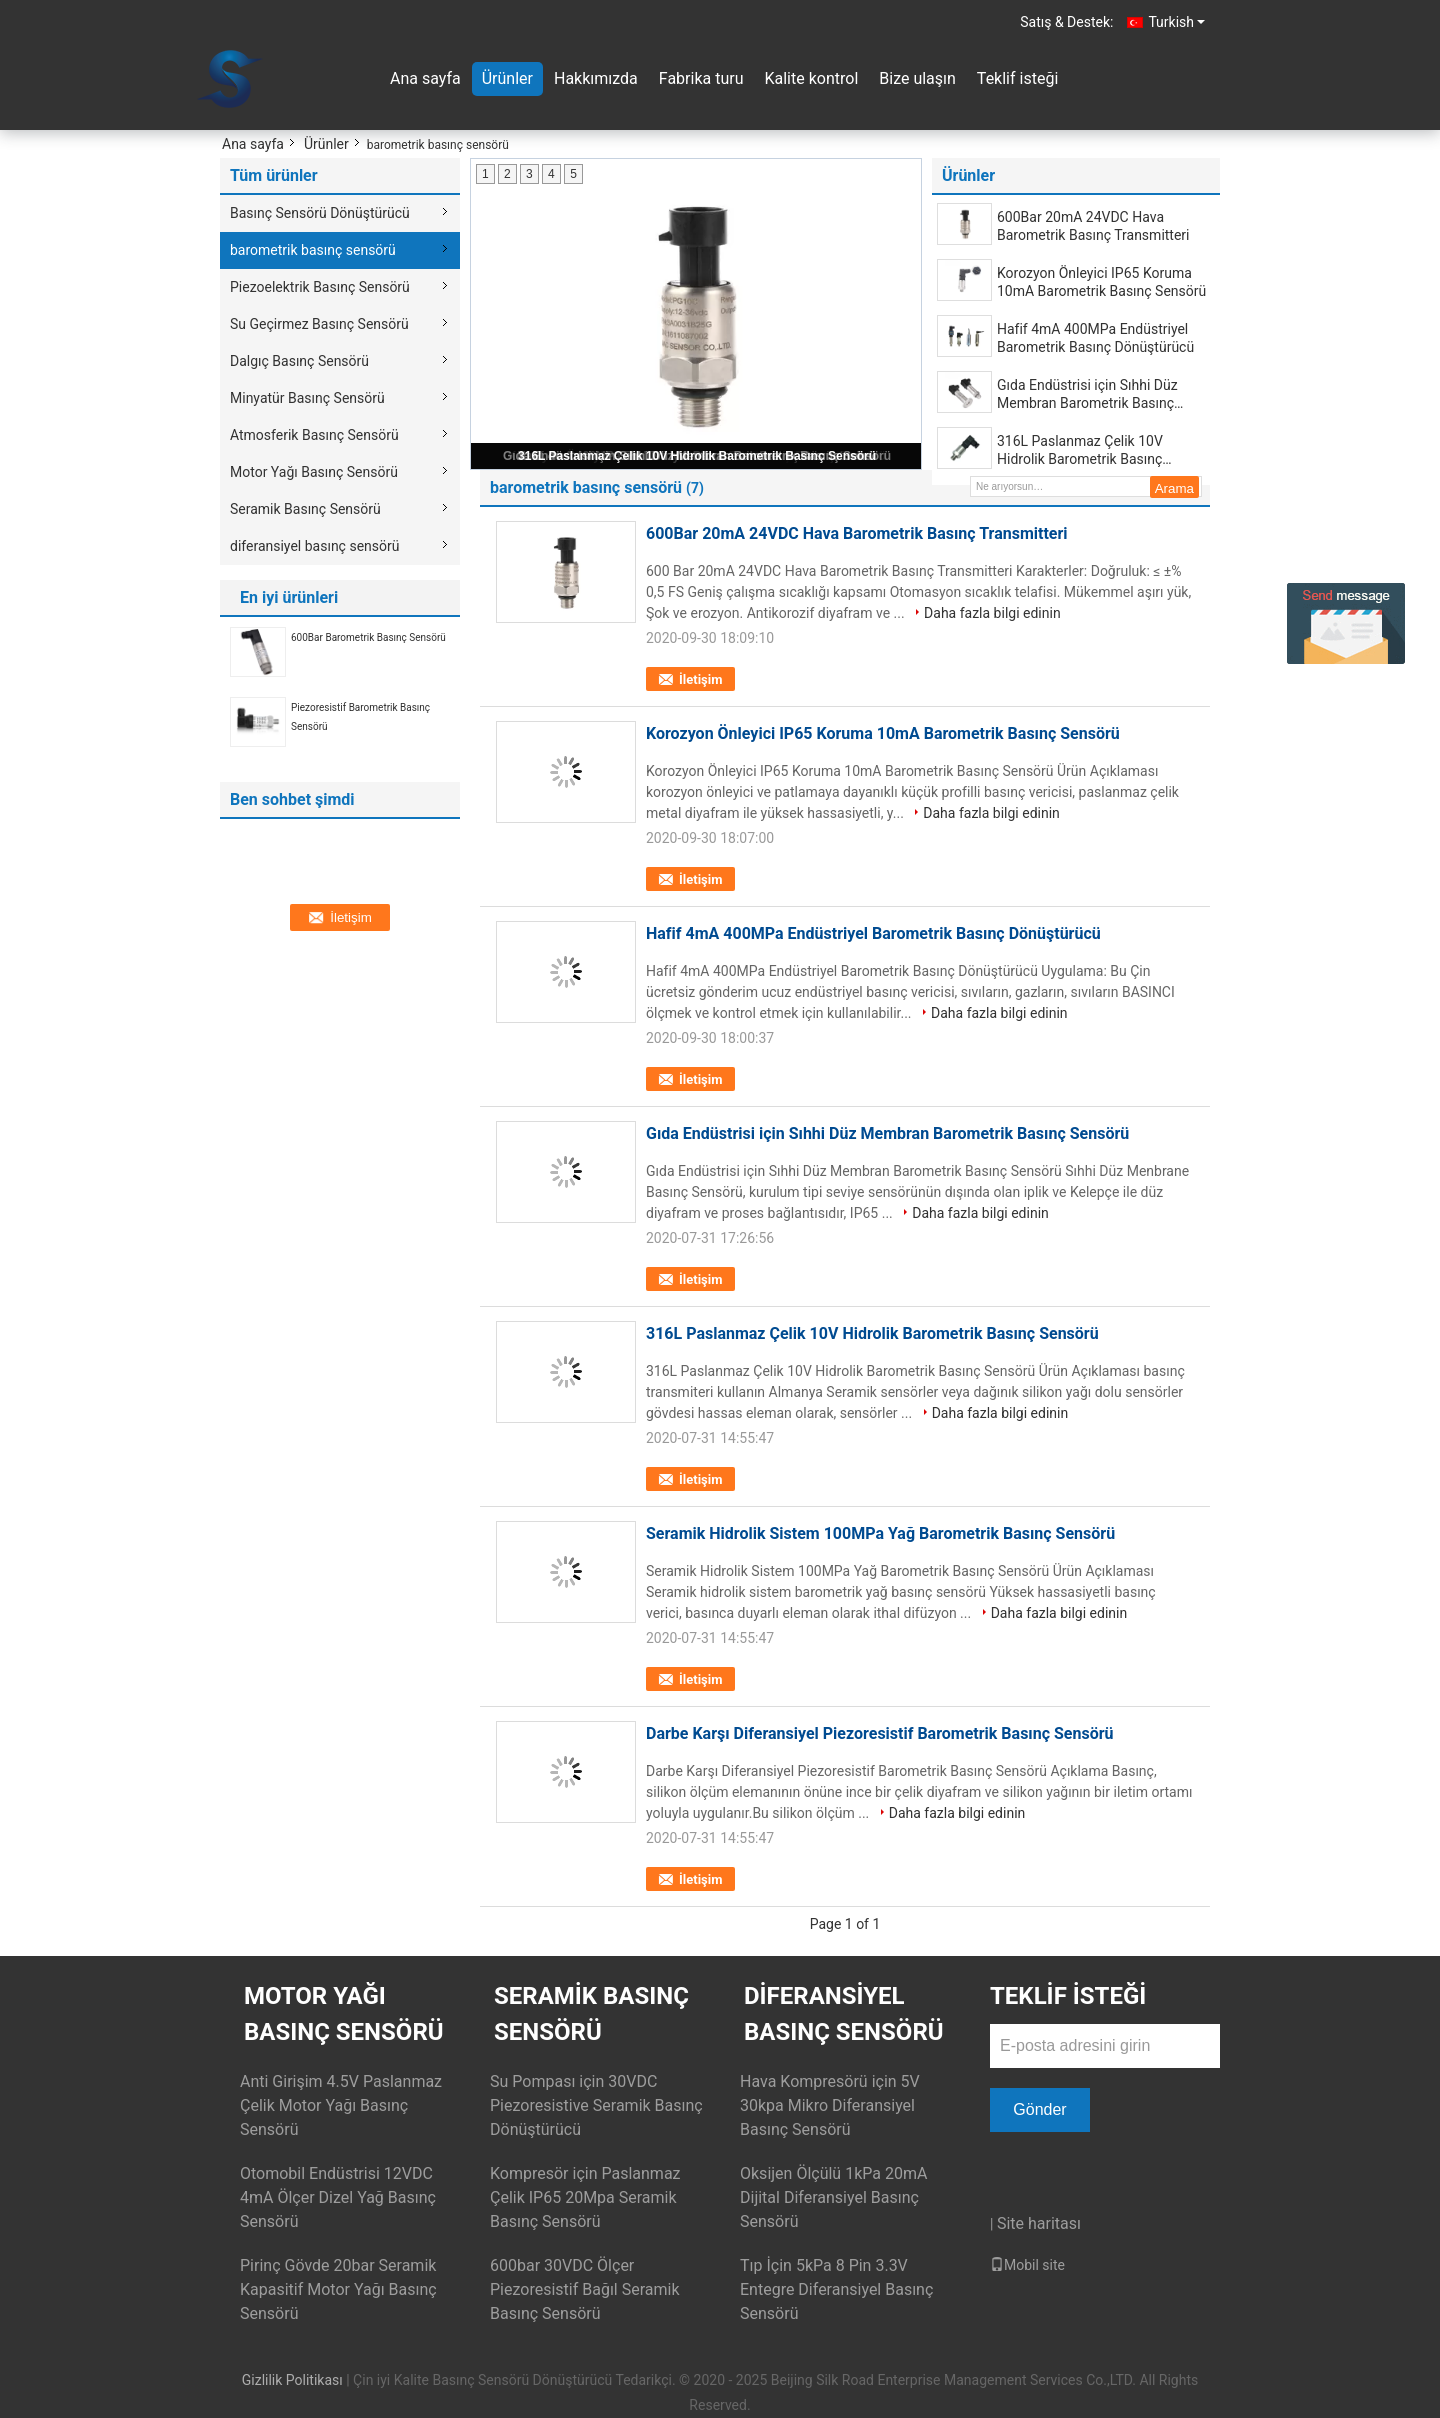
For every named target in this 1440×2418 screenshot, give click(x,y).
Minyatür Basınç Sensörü (307, 398)
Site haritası (1039, 2223)
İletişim (700, 679)
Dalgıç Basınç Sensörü (299, 361)
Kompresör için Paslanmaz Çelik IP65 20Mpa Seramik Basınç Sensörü (585, 2197)
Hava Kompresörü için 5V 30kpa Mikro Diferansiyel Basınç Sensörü (830, 2105)
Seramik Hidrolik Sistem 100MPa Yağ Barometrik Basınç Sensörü (880, 1533)
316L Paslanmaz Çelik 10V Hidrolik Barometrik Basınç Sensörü (697, 456)
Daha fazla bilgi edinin (992, 613)
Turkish (1176, 22)
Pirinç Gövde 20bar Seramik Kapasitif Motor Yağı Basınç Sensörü (338, 2289)
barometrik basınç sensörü (313, 250)
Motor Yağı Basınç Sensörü (314, 472)
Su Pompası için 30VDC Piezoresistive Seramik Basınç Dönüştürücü (596, 2105)
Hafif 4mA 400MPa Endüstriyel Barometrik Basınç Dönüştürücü (1095, 338)
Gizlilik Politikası (292, 2380)
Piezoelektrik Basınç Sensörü (320, 287)
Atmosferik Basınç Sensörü (314, 435)
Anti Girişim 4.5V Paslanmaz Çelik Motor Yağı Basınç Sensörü (341, 2105)
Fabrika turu (701, 78)
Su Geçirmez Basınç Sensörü (319, 324)
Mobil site (1027, 2265)
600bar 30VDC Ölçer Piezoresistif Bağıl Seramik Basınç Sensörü (585, 2289)
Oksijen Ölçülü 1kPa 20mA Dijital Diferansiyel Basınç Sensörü (833, 2197)
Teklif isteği (1017, 78)
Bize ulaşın (917, 78)
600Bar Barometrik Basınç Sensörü (368, 637)
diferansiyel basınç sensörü (314, 546)
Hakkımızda (596, 78)
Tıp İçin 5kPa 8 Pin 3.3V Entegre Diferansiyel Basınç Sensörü (836, 2289)
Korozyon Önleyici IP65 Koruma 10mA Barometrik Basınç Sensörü (1101, 282)
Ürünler (507, 78)
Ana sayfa (425, 78)
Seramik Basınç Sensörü (305, 509)
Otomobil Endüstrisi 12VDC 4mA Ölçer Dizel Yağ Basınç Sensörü (338, 2197)
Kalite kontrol (811, 78)
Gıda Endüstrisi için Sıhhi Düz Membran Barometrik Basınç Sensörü (1087, 394)
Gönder (1039, 2109)
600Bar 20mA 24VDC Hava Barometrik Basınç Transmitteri (1093, 226)
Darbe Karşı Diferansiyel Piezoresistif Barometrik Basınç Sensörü (880, 1733)
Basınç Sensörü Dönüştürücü (320, 213)
